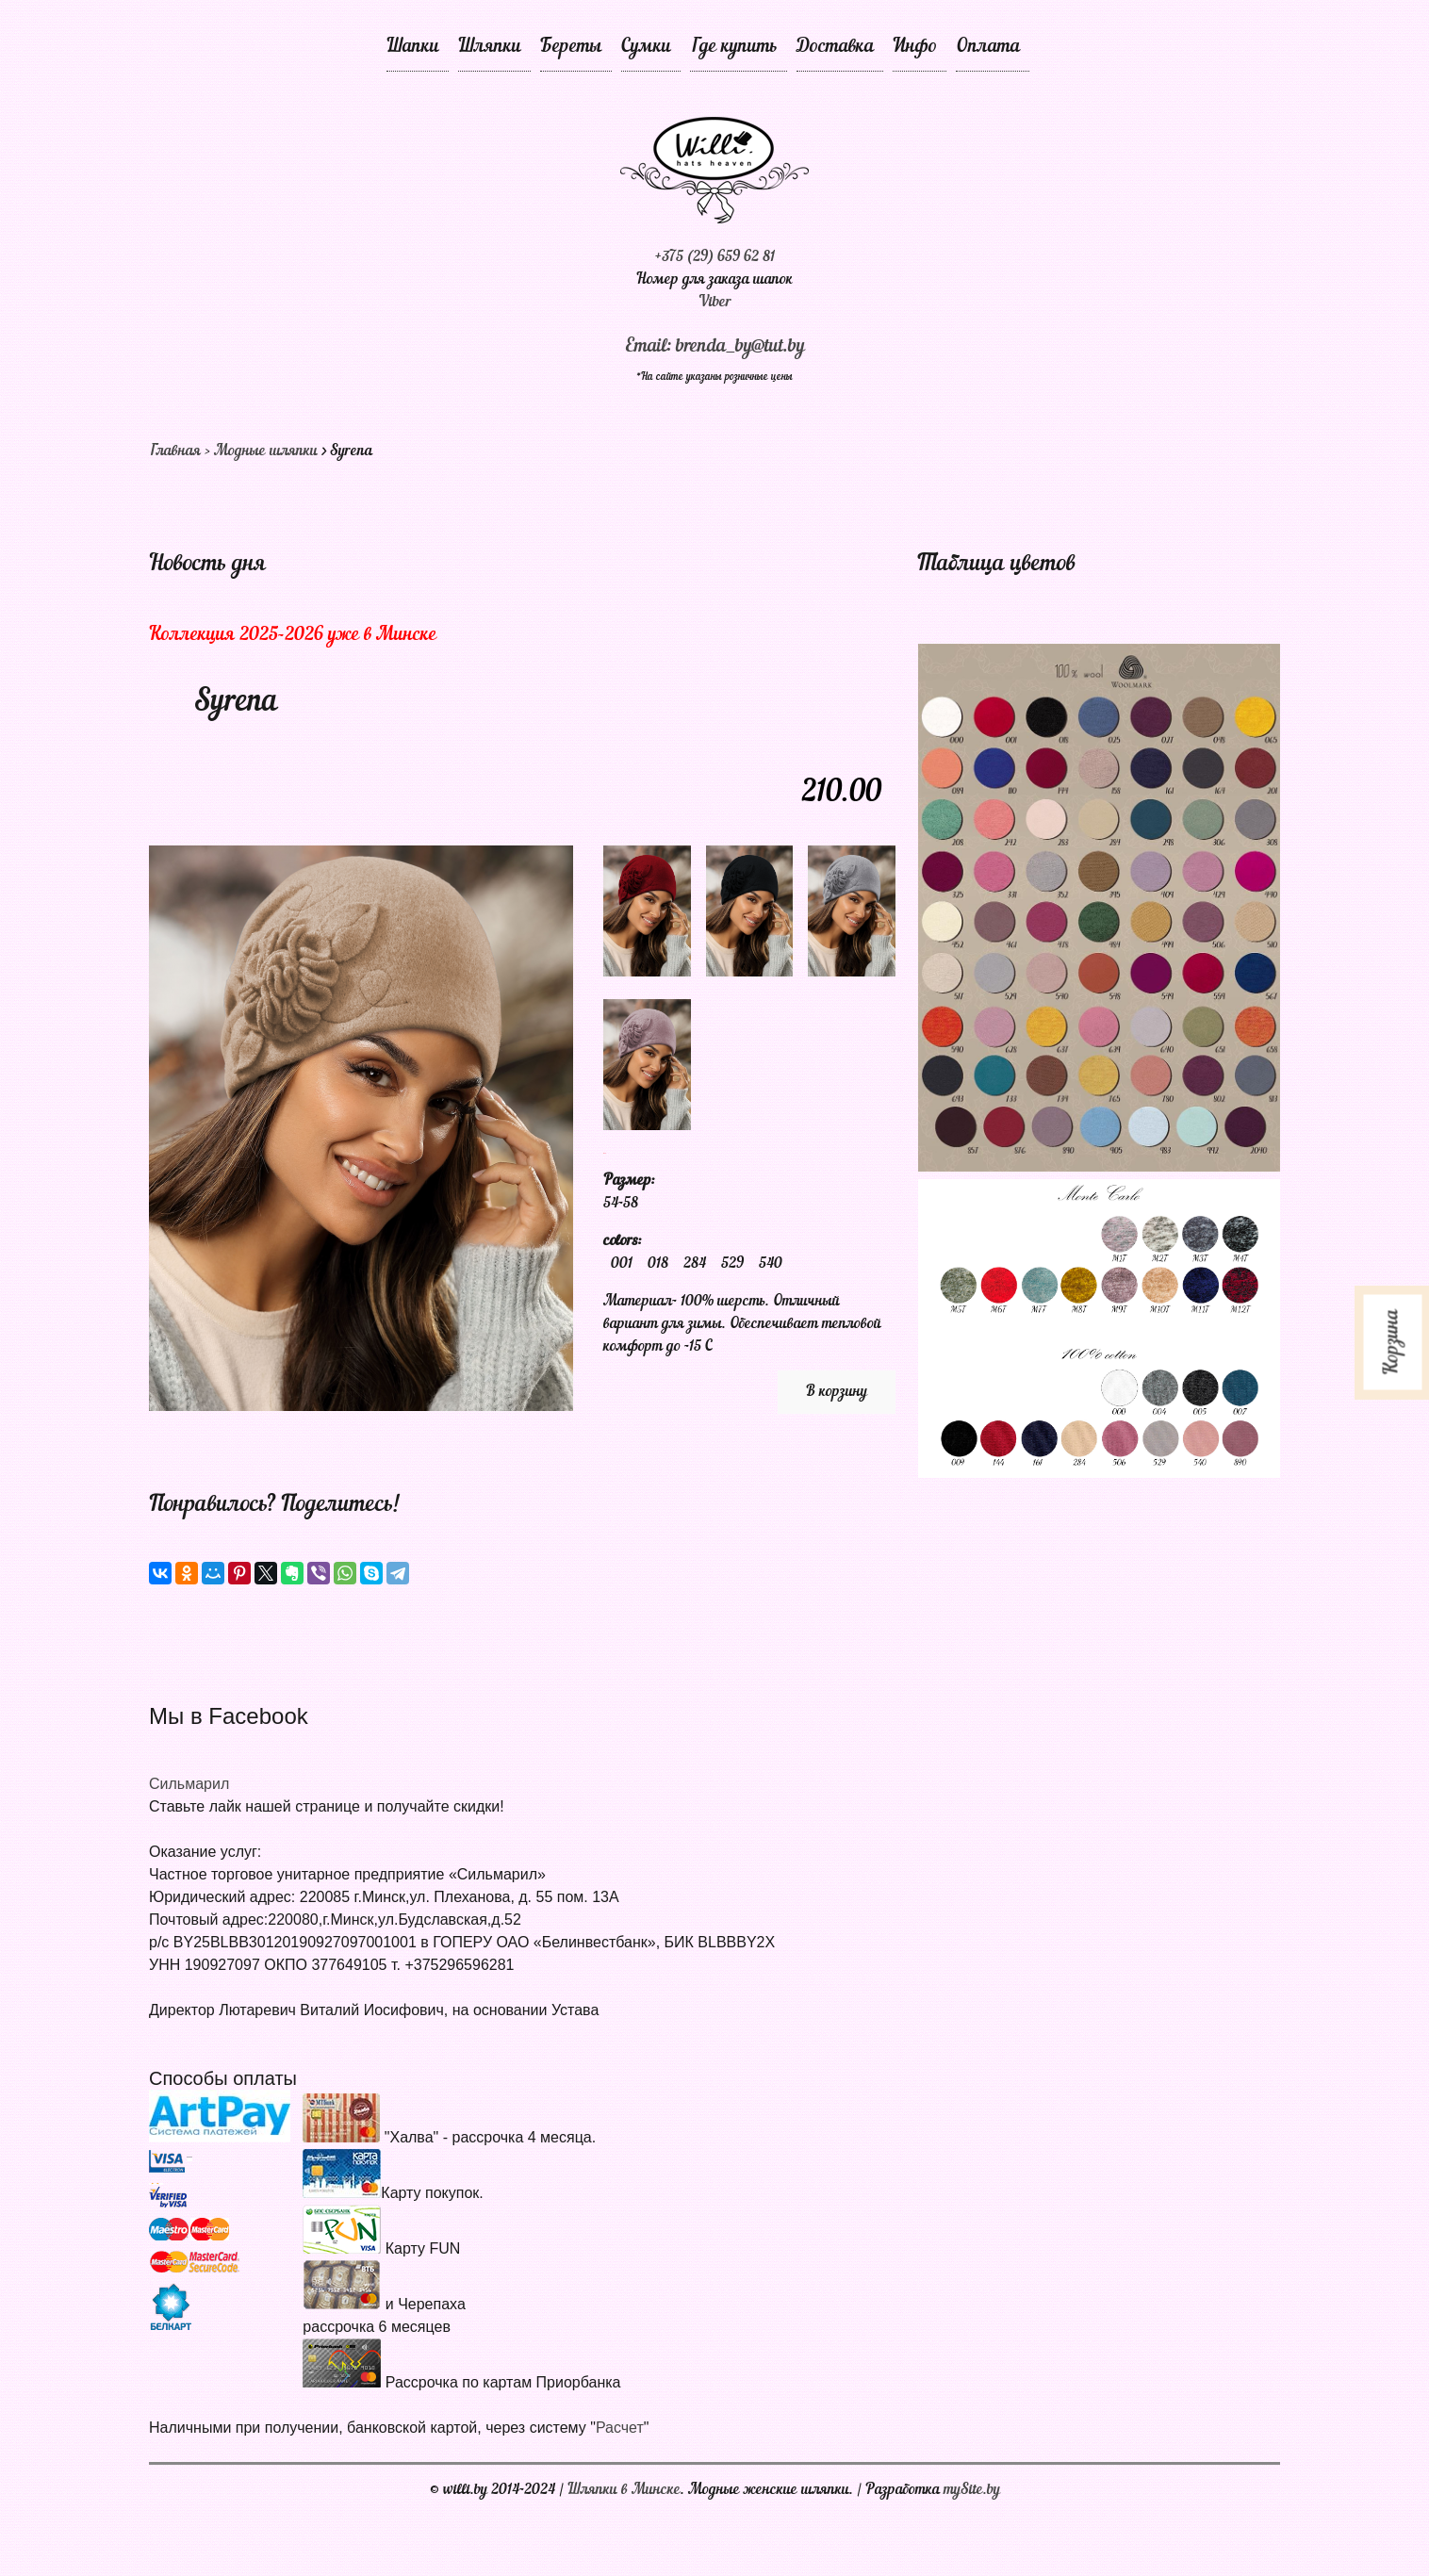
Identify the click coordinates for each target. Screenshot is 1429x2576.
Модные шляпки (266, 451)
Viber (714, 302)
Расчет (620, 2428)
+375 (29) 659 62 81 (714, 257)
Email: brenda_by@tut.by (715, 346)
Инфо (915, 47)
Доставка (835, 47)
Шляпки (489, 47)
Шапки (412, 47)
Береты (571, 47)
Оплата (988, 47)
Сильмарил (189, 1784)
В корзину (836, 1392)
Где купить (734, 47)
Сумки (646, 47)
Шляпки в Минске (624, 2490)
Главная (175, 451)
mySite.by (972, 2490)
